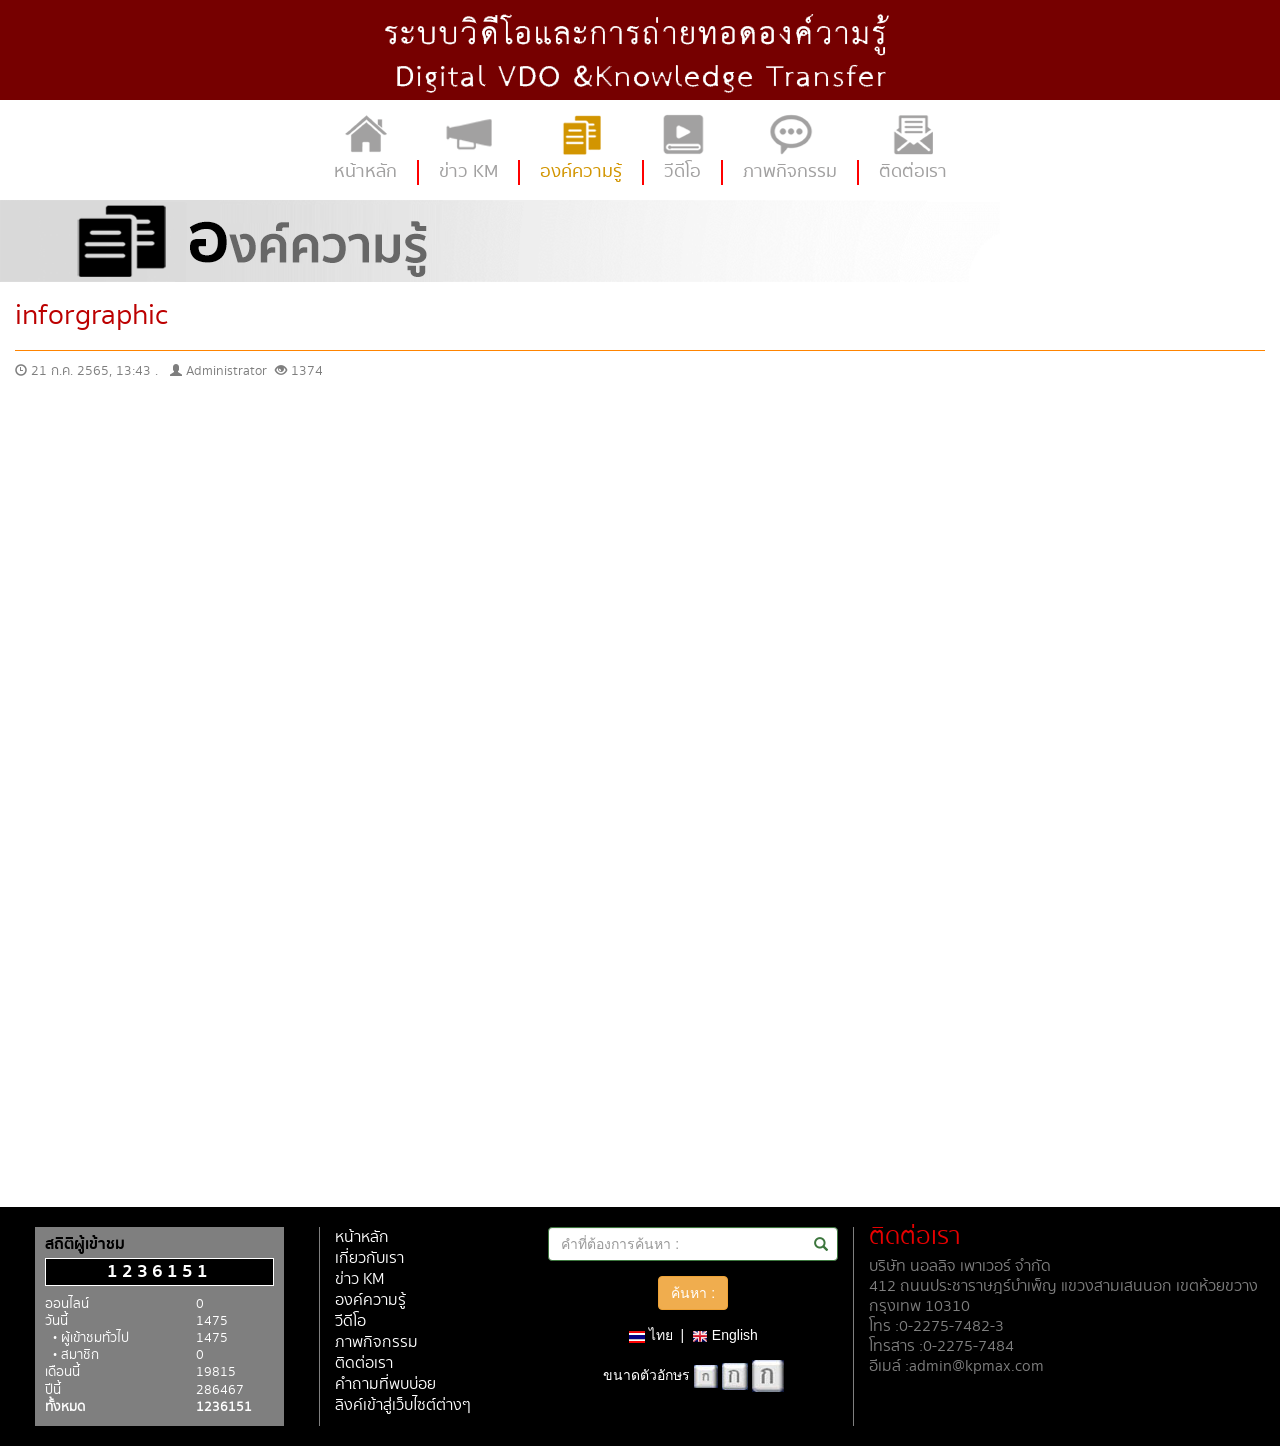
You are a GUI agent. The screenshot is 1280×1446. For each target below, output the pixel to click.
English (725, 1335)
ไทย (651, 1335)
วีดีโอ (350, 1321)
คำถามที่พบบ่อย (385, 1384)
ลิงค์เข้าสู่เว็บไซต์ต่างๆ (403, 1405)
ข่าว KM (359, 1279)
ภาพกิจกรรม (376, 1342)
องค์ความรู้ (370, 1300)
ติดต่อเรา (364, 1363)
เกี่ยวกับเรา (369, 1258)
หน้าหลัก (362, 1237)
